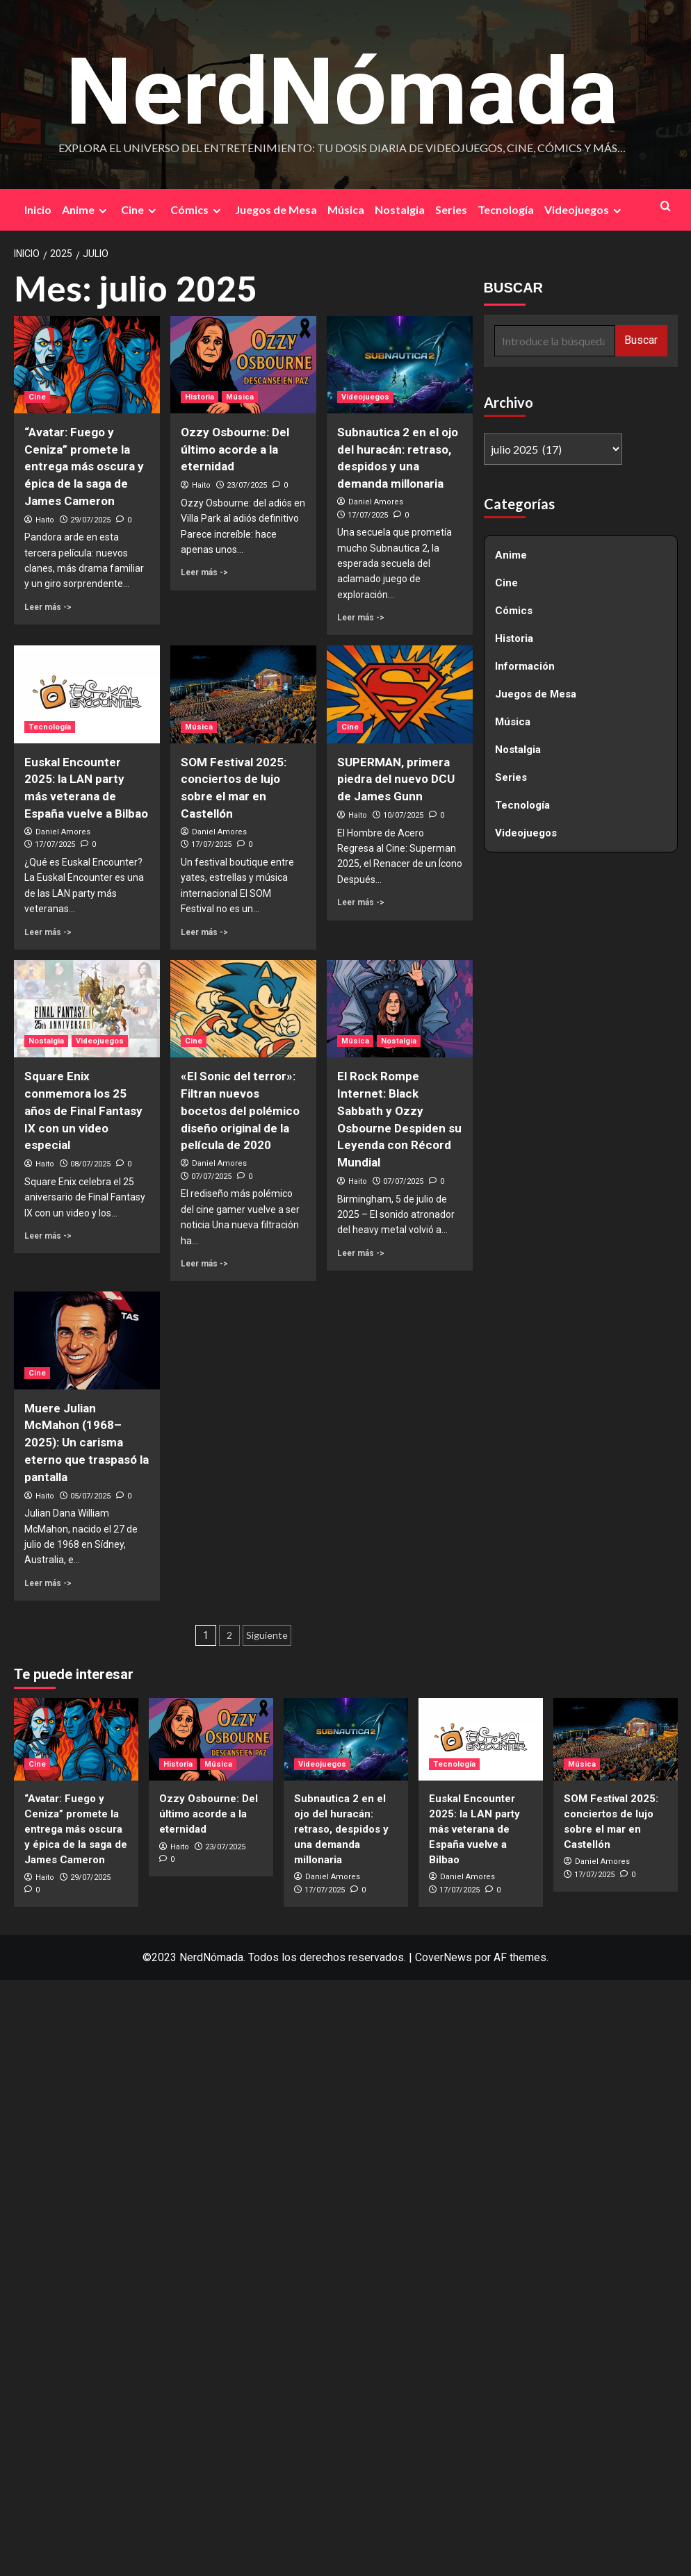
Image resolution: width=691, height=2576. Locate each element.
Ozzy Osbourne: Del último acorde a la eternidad (235, 451)
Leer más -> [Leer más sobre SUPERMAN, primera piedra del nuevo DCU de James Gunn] (360, 904)
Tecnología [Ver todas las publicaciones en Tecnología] (50, 728)
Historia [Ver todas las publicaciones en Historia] (199, 398)
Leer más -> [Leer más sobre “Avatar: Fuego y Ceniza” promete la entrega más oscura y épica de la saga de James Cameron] (48, 608)
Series (451, 210)
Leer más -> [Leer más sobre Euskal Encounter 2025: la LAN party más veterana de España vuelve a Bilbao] (48, 934)
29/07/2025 (90, 521)
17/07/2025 (368, 516)
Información (525, 667)
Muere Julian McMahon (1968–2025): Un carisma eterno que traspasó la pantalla (86, 1444)
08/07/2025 (90, 1165)
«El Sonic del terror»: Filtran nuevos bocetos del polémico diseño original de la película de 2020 (240, 1112)
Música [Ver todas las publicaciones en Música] (240, 398)
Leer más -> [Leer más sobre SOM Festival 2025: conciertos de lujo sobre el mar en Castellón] (204, 934)
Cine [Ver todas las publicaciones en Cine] (37, 398)
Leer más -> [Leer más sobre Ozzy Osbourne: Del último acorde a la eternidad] (204, 574)
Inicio (37, 210)
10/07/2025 (403, 816)
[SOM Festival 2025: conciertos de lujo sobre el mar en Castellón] (243, 696)
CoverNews (443, 1958)
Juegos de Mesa (276, 210)
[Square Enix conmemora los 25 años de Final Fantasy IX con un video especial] (87, 1010)
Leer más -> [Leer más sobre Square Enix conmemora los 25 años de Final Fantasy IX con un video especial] (48, 1237)
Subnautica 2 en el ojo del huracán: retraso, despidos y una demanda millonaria (341, 1830)
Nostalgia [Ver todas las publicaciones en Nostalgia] (46, 1042)
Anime (86, 211)
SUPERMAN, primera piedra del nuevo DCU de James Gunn (396, 781)
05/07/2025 (90, 1497)
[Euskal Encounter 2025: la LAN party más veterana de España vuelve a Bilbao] (87, 696)
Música (345, 210)
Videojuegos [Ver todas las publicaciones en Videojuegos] (365, 398)
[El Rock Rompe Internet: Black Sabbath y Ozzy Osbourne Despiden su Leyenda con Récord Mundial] (400, 1010)
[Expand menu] (103, 212)
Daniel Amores (375, 503)
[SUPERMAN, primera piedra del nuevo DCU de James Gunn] (400, 696)
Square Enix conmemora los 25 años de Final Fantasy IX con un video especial (83, 1112)
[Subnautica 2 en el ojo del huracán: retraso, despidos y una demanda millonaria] (400, 366)
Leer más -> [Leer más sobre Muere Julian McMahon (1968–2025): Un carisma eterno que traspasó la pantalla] (48, 1585)
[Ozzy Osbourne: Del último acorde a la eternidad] (243, 366)
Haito (44, 521)
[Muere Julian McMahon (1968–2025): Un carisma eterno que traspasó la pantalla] (87, 1341)
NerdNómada (342, 88)
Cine (140, 211)
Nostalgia (400, 210)
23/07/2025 (247, 486)
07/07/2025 (211, 1177)
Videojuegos (584, 211)
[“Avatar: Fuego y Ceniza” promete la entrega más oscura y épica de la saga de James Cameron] (87, 366)
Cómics (197, 211)
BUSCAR (514, 289)
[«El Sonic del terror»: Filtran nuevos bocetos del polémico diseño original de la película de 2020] (243, 1010)
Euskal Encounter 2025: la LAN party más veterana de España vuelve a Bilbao (474, 1830)
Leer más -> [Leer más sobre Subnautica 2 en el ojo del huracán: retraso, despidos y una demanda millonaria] (360, 619)
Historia (514, 640)
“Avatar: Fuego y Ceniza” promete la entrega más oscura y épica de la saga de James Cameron (84, 468)
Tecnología (506, 210)
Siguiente (267, 1636)
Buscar (641, 341)
